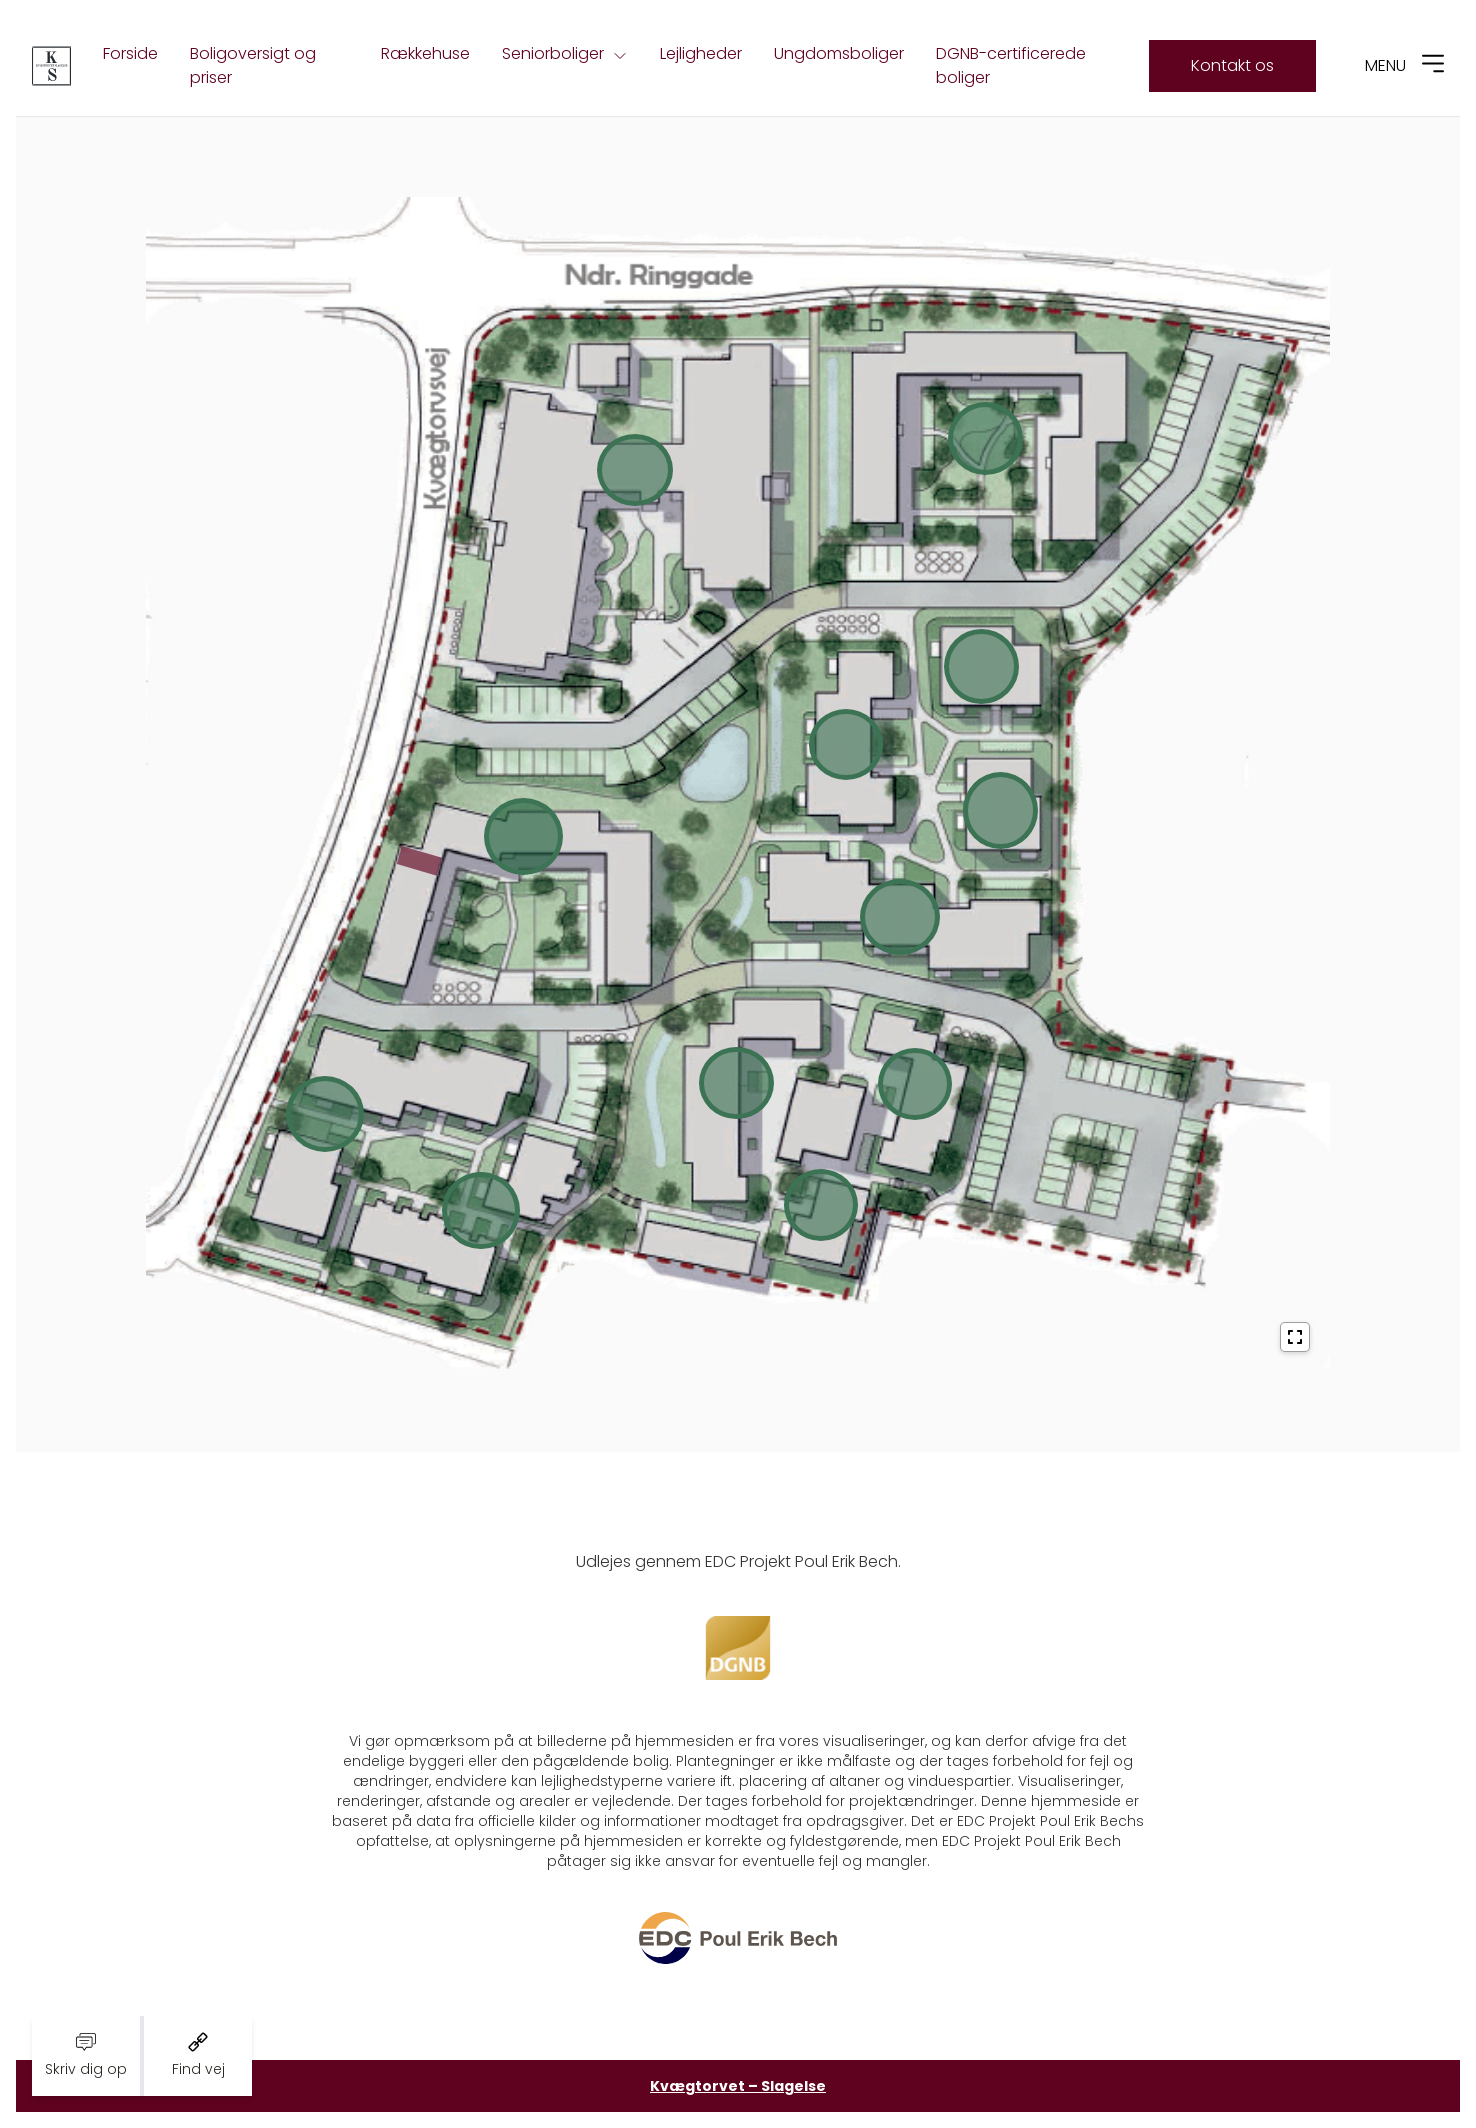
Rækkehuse (425, 53)
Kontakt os (1232, 65)
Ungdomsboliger (839, 53)
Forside (130, 53)
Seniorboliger (565, 54)
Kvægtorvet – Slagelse (738, 2086)
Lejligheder (701, 53)
